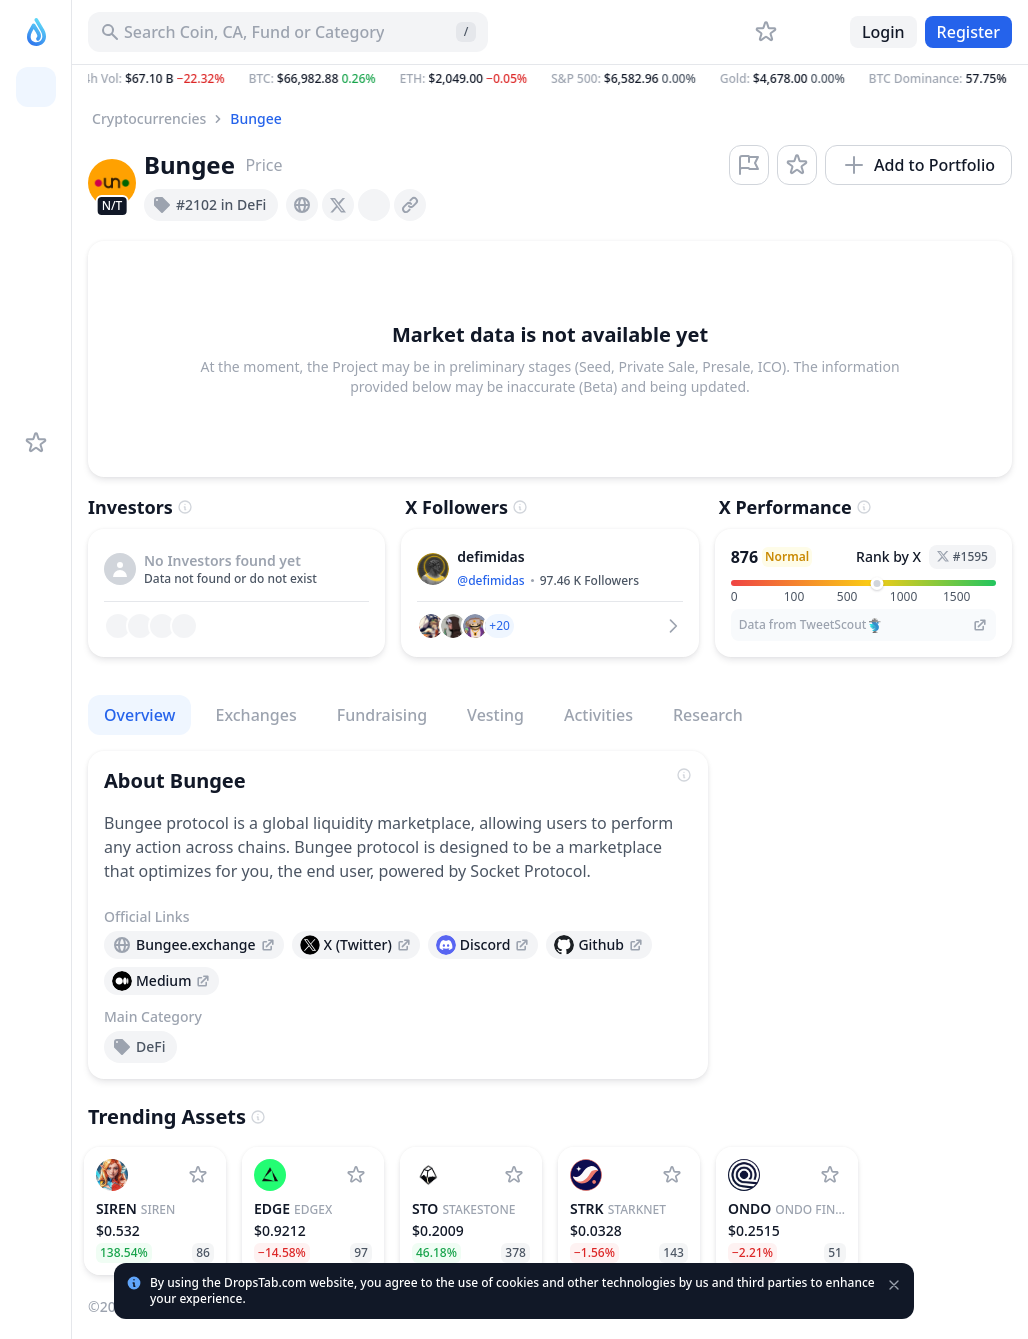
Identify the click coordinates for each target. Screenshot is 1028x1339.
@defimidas (490, 580)
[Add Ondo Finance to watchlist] (830, 1175)
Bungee (255, 118)
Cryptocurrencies (149, 118)
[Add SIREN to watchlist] (198, 1175)
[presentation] (302, 205)
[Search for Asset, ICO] (288, 32)
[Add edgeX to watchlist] (356, 1175)
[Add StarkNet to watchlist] (672, 1175)
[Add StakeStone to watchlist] (514, 1175)
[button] (550, 79)
